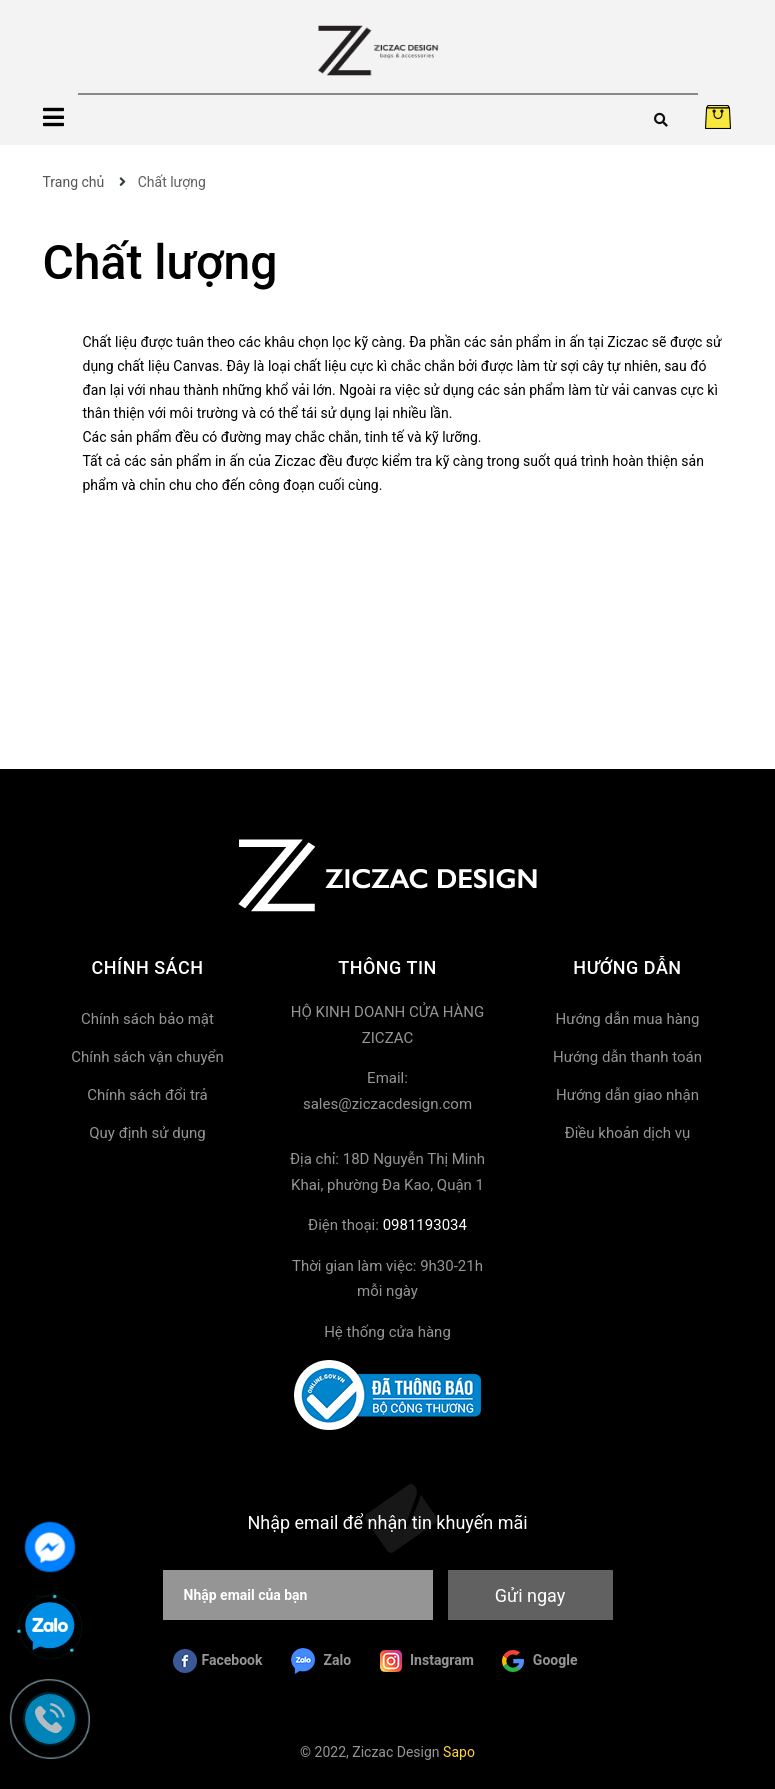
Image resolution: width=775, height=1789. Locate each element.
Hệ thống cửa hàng (387, 1332)
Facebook (218, 1661)
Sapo (459, 1752)
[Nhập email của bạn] (298, 1595)
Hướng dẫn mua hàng (627, 1019)
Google (539, 1661)
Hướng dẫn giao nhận (627, 1095)
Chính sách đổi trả (147, 1095)
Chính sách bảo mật (147, 1019)
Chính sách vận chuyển (147, 1057)
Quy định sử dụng (147, 1133)
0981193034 (425, 1225)
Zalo (321, 1661)
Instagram (427, 1661)
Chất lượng (160, 262)
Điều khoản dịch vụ (628, 1133)
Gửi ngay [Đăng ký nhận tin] (530, 1595)
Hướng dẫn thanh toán (627, 1057)
